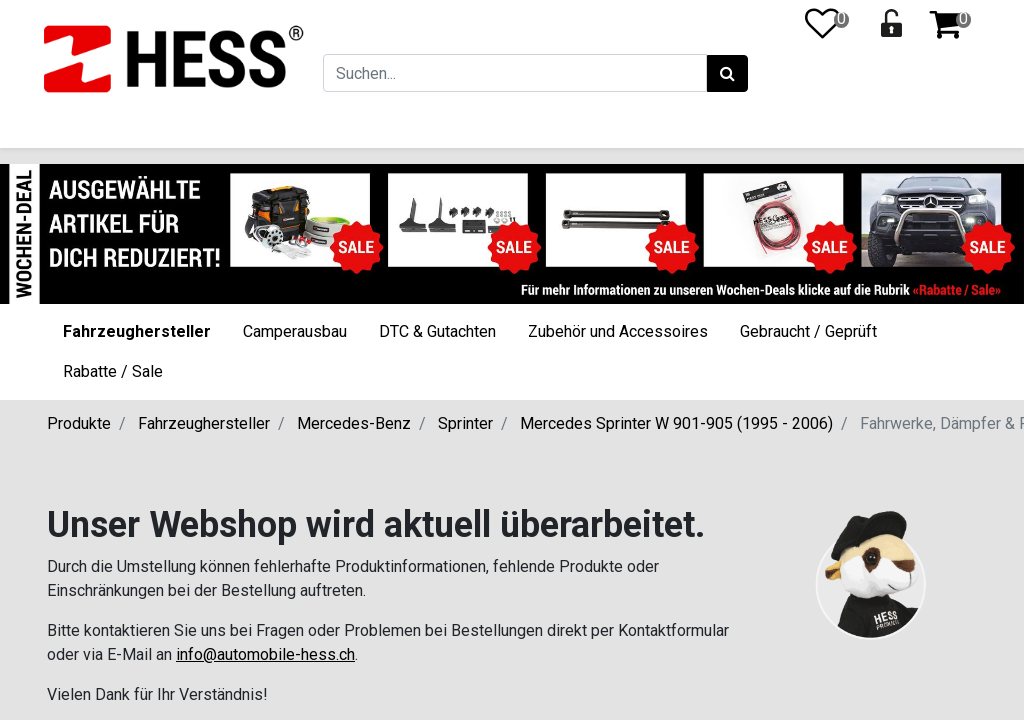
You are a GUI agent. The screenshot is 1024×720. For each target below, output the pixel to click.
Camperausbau (295, 331)
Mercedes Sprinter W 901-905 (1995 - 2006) (676, 423)
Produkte (79, 423)
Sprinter (465, 423)
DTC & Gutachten (437, 331)
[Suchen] (724, 74)
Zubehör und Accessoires (618, 331)
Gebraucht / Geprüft (808, 331)
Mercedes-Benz (354, 423)
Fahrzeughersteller (137, 331)
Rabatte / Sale (113, 371)
